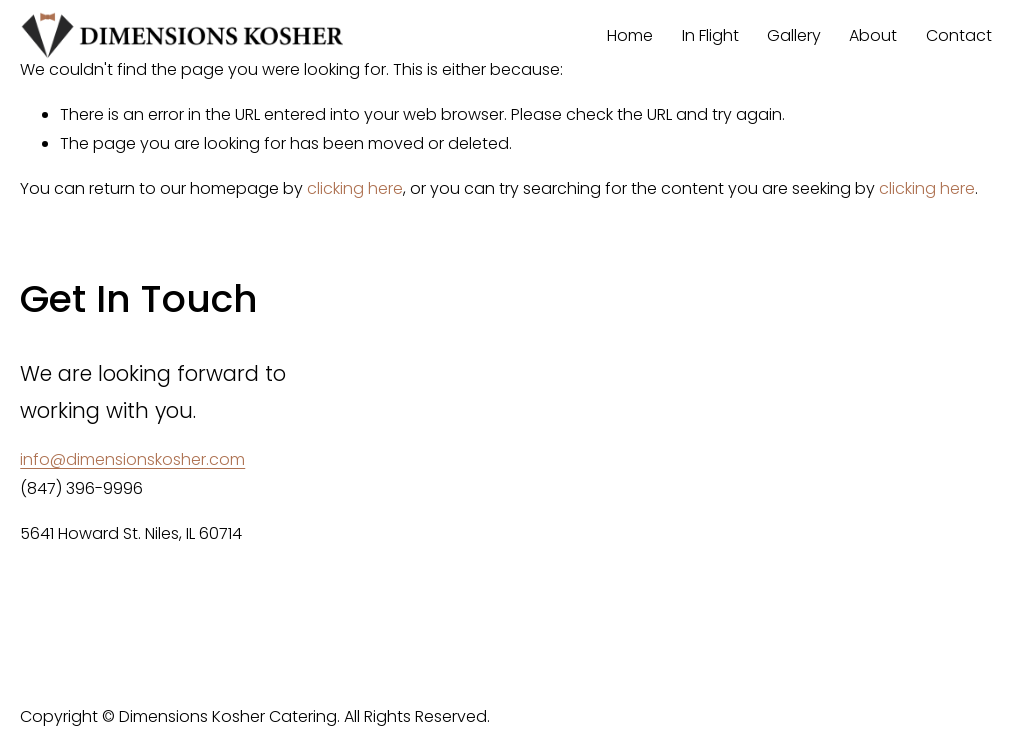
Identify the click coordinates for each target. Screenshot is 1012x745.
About (873, 35)
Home (630, 35)
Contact (959, 35)
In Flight (710, 35)
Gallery (794, 35)
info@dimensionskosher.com (132, 459)
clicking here (355, 188)
